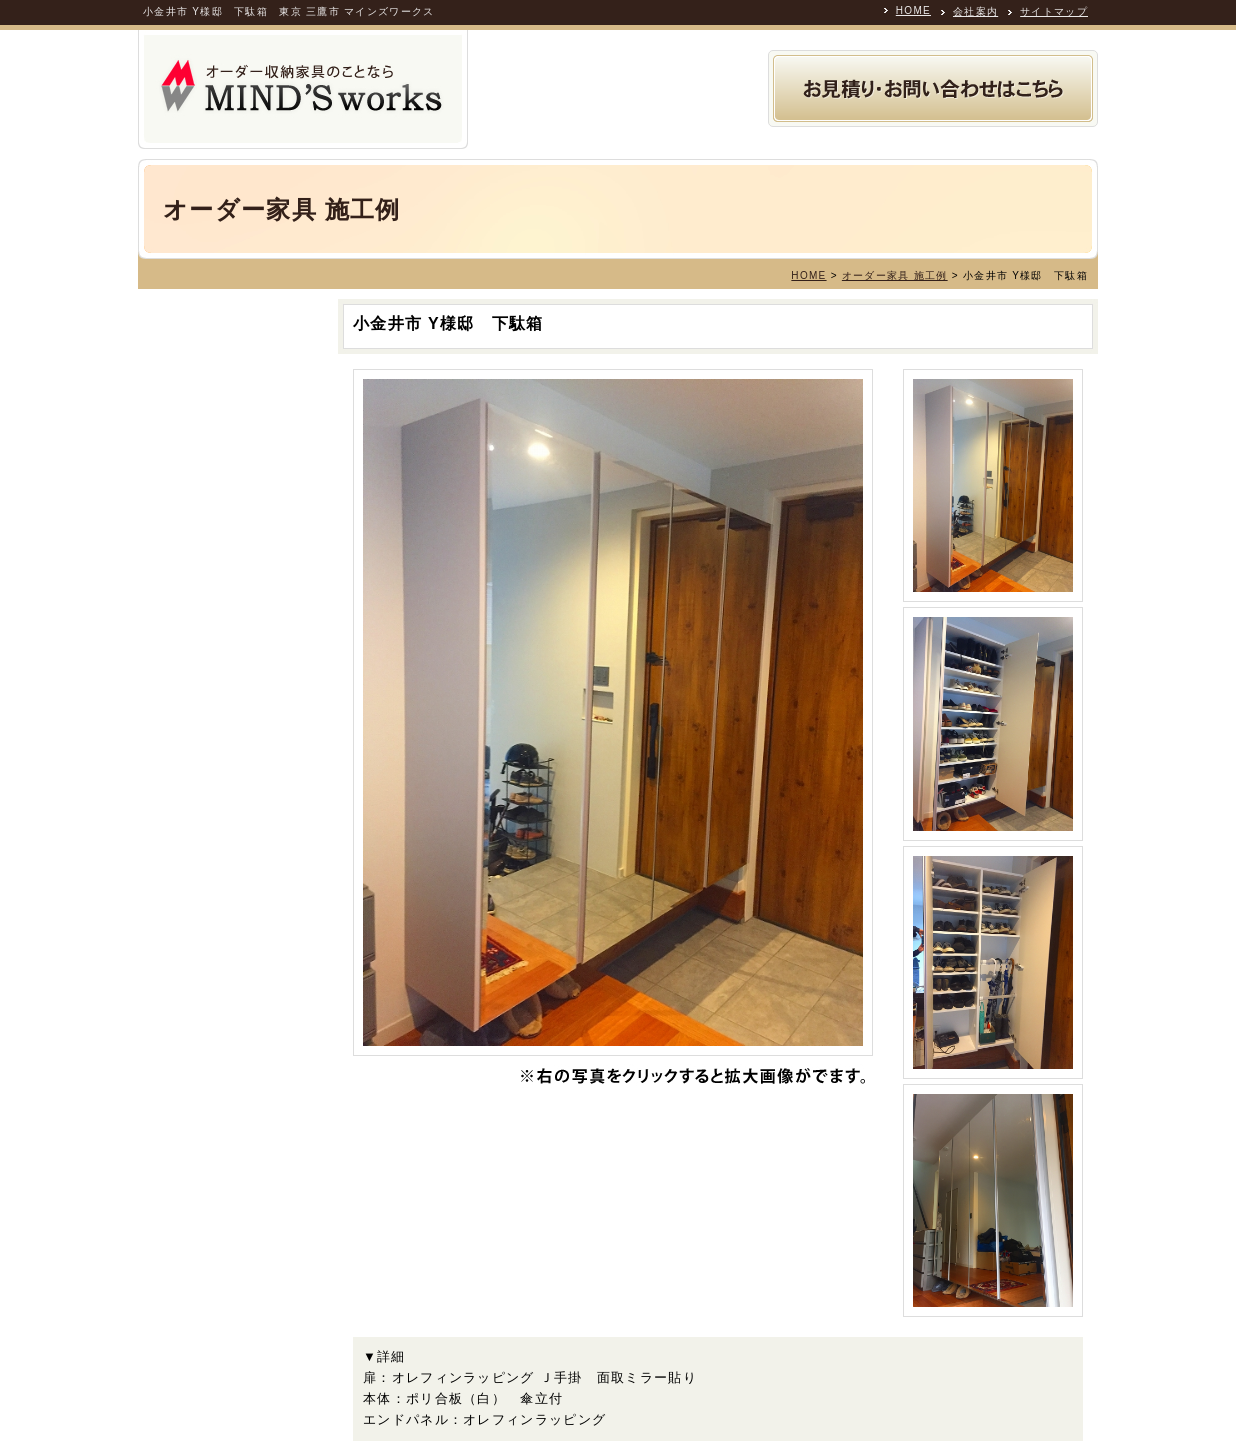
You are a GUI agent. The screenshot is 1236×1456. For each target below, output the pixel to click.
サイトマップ (1054, 11)
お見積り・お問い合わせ (933, 88)
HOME (913, 10)
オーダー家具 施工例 (895, 275)
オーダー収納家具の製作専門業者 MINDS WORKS (303, 89)
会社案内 (975, 11)
